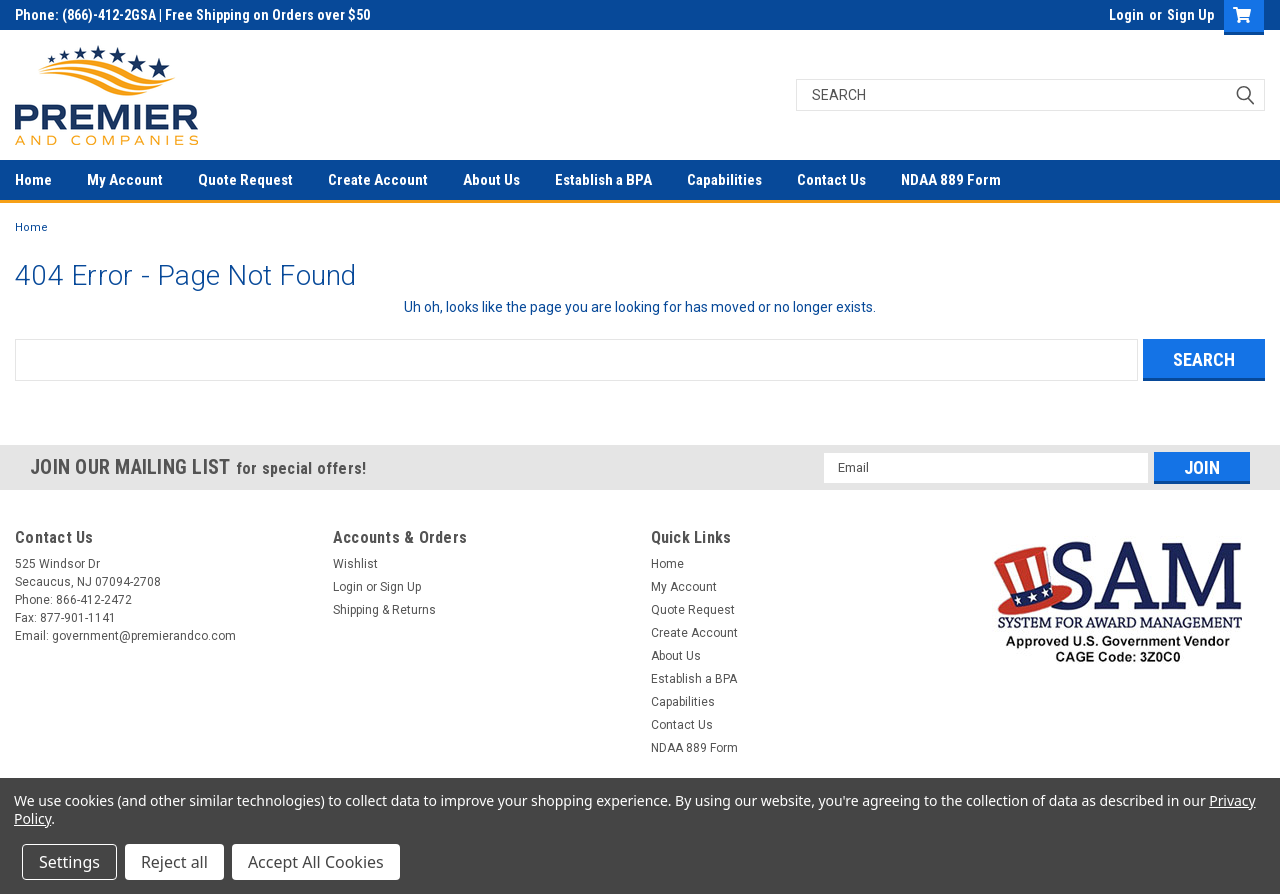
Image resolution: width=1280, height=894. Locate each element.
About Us (491, 180)
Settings (69, 862)
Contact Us (831, 180)
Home (33, 180)
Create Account (378, 180)
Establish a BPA (603, 180)
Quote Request (245, 180)
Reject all (174, 862)
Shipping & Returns (384, 610)
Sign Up (1190, 15)
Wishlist (355, 564)
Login (1126, 15)
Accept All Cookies (316, 862)
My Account (125, 180)
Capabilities (724, 180)
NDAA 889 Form (951, 180)
